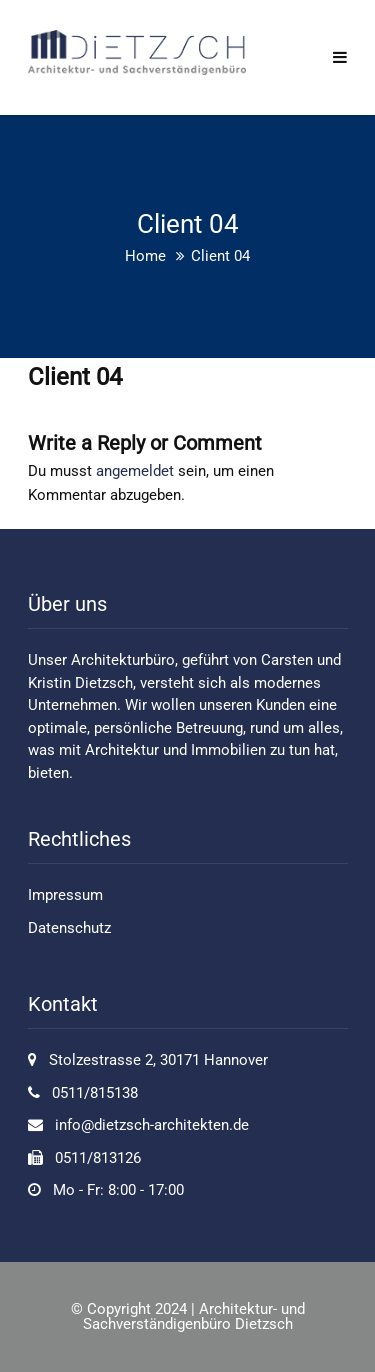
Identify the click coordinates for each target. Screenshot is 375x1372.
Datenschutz (69, 928)
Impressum (65, 895)
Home (145, 256)
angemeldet (135, 471)
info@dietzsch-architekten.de (152, 1125)
